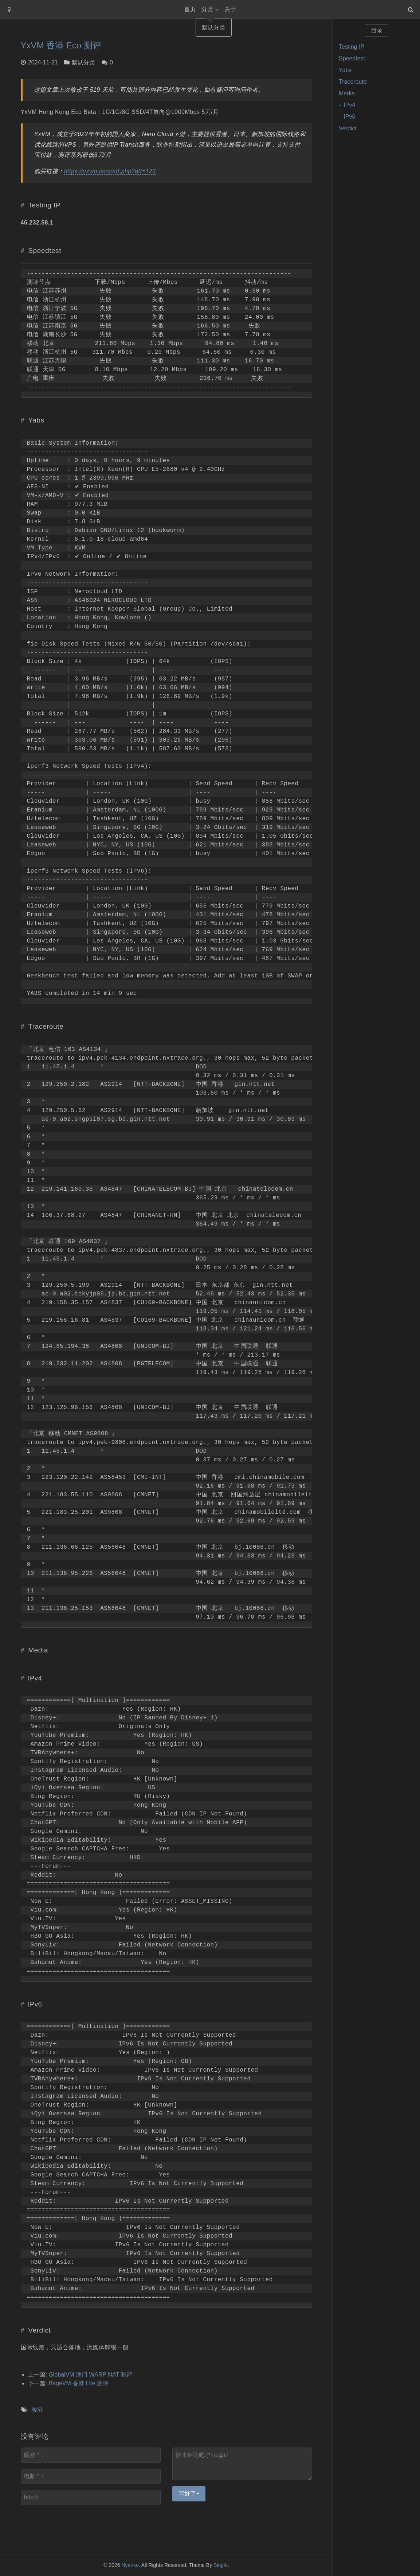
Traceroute (353, 82)
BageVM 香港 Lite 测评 (78, 2383)
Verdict (348, 128)
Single (220, 2565)
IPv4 (349, 105)
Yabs (345, 70)
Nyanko (129, 2565)
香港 (37, 2409)
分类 (207, 9)
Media (347, 93)
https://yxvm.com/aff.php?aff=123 (110, 171)
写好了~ (188, 2493)
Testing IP (351, 47)
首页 (190, 9)
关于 (230, 9)
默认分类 (83, 62)
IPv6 (349, 117)
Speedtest (352, 58)
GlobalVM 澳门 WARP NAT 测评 (90, 2374)
